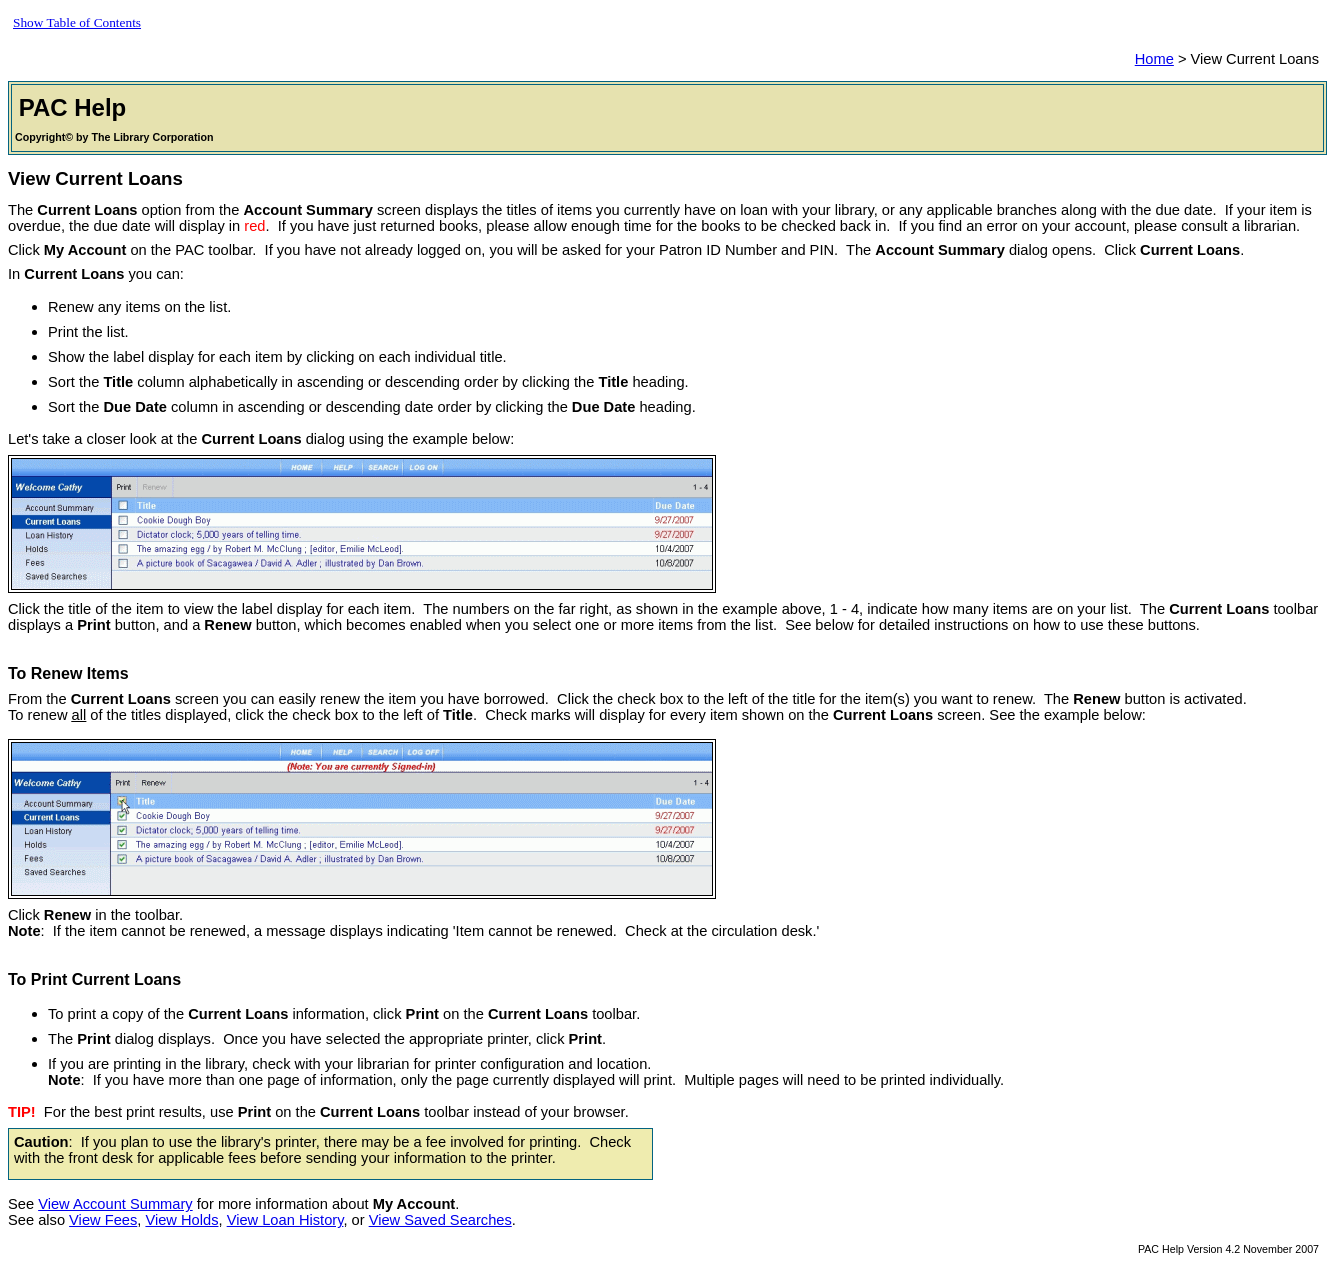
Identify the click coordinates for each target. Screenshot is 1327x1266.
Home (1154, 59)
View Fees (103, 1220)
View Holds (181, 1220)
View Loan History (285, 1220)
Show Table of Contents (77, 22)
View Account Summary (115, 1204)
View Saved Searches (440, 1220)
